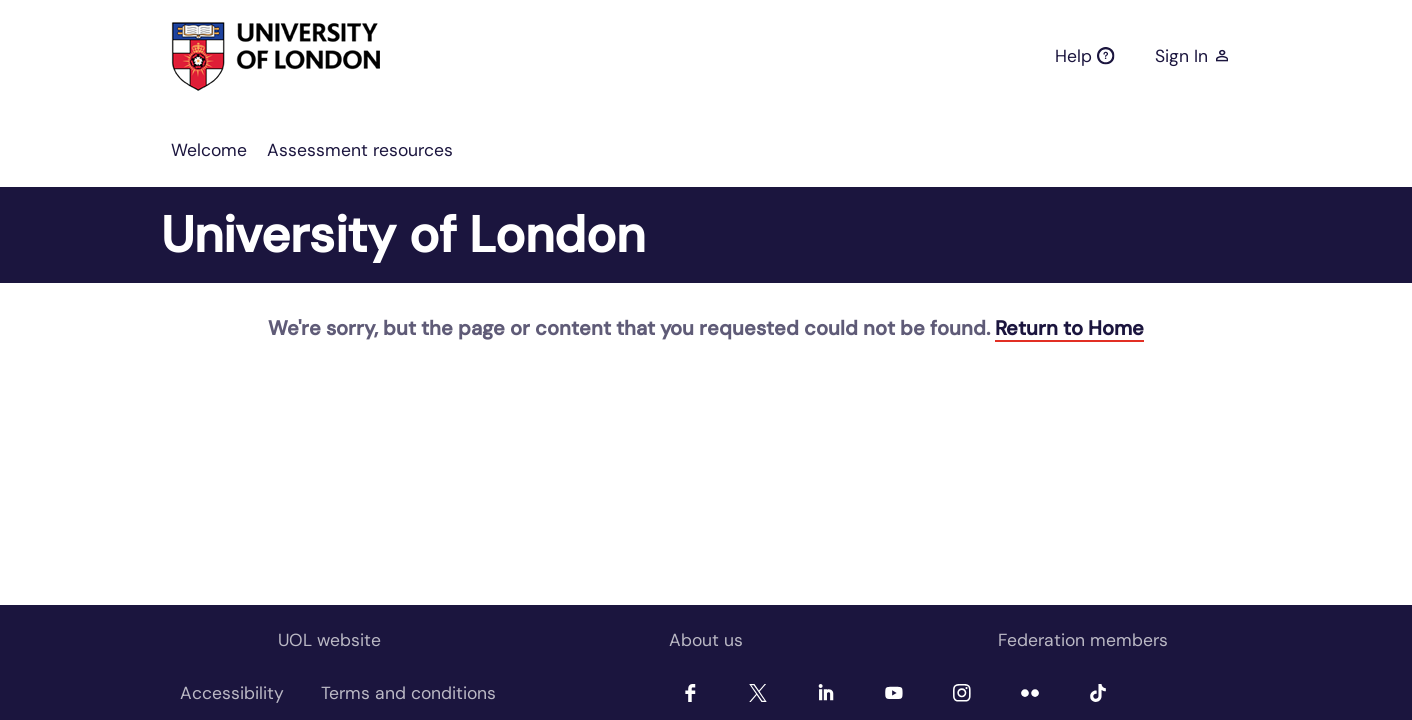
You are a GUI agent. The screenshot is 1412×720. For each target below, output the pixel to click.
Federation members (1083, 640)
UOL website (329, 640)
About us (706, 640)
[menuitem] (209, 149)
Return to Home (1069, 328)
